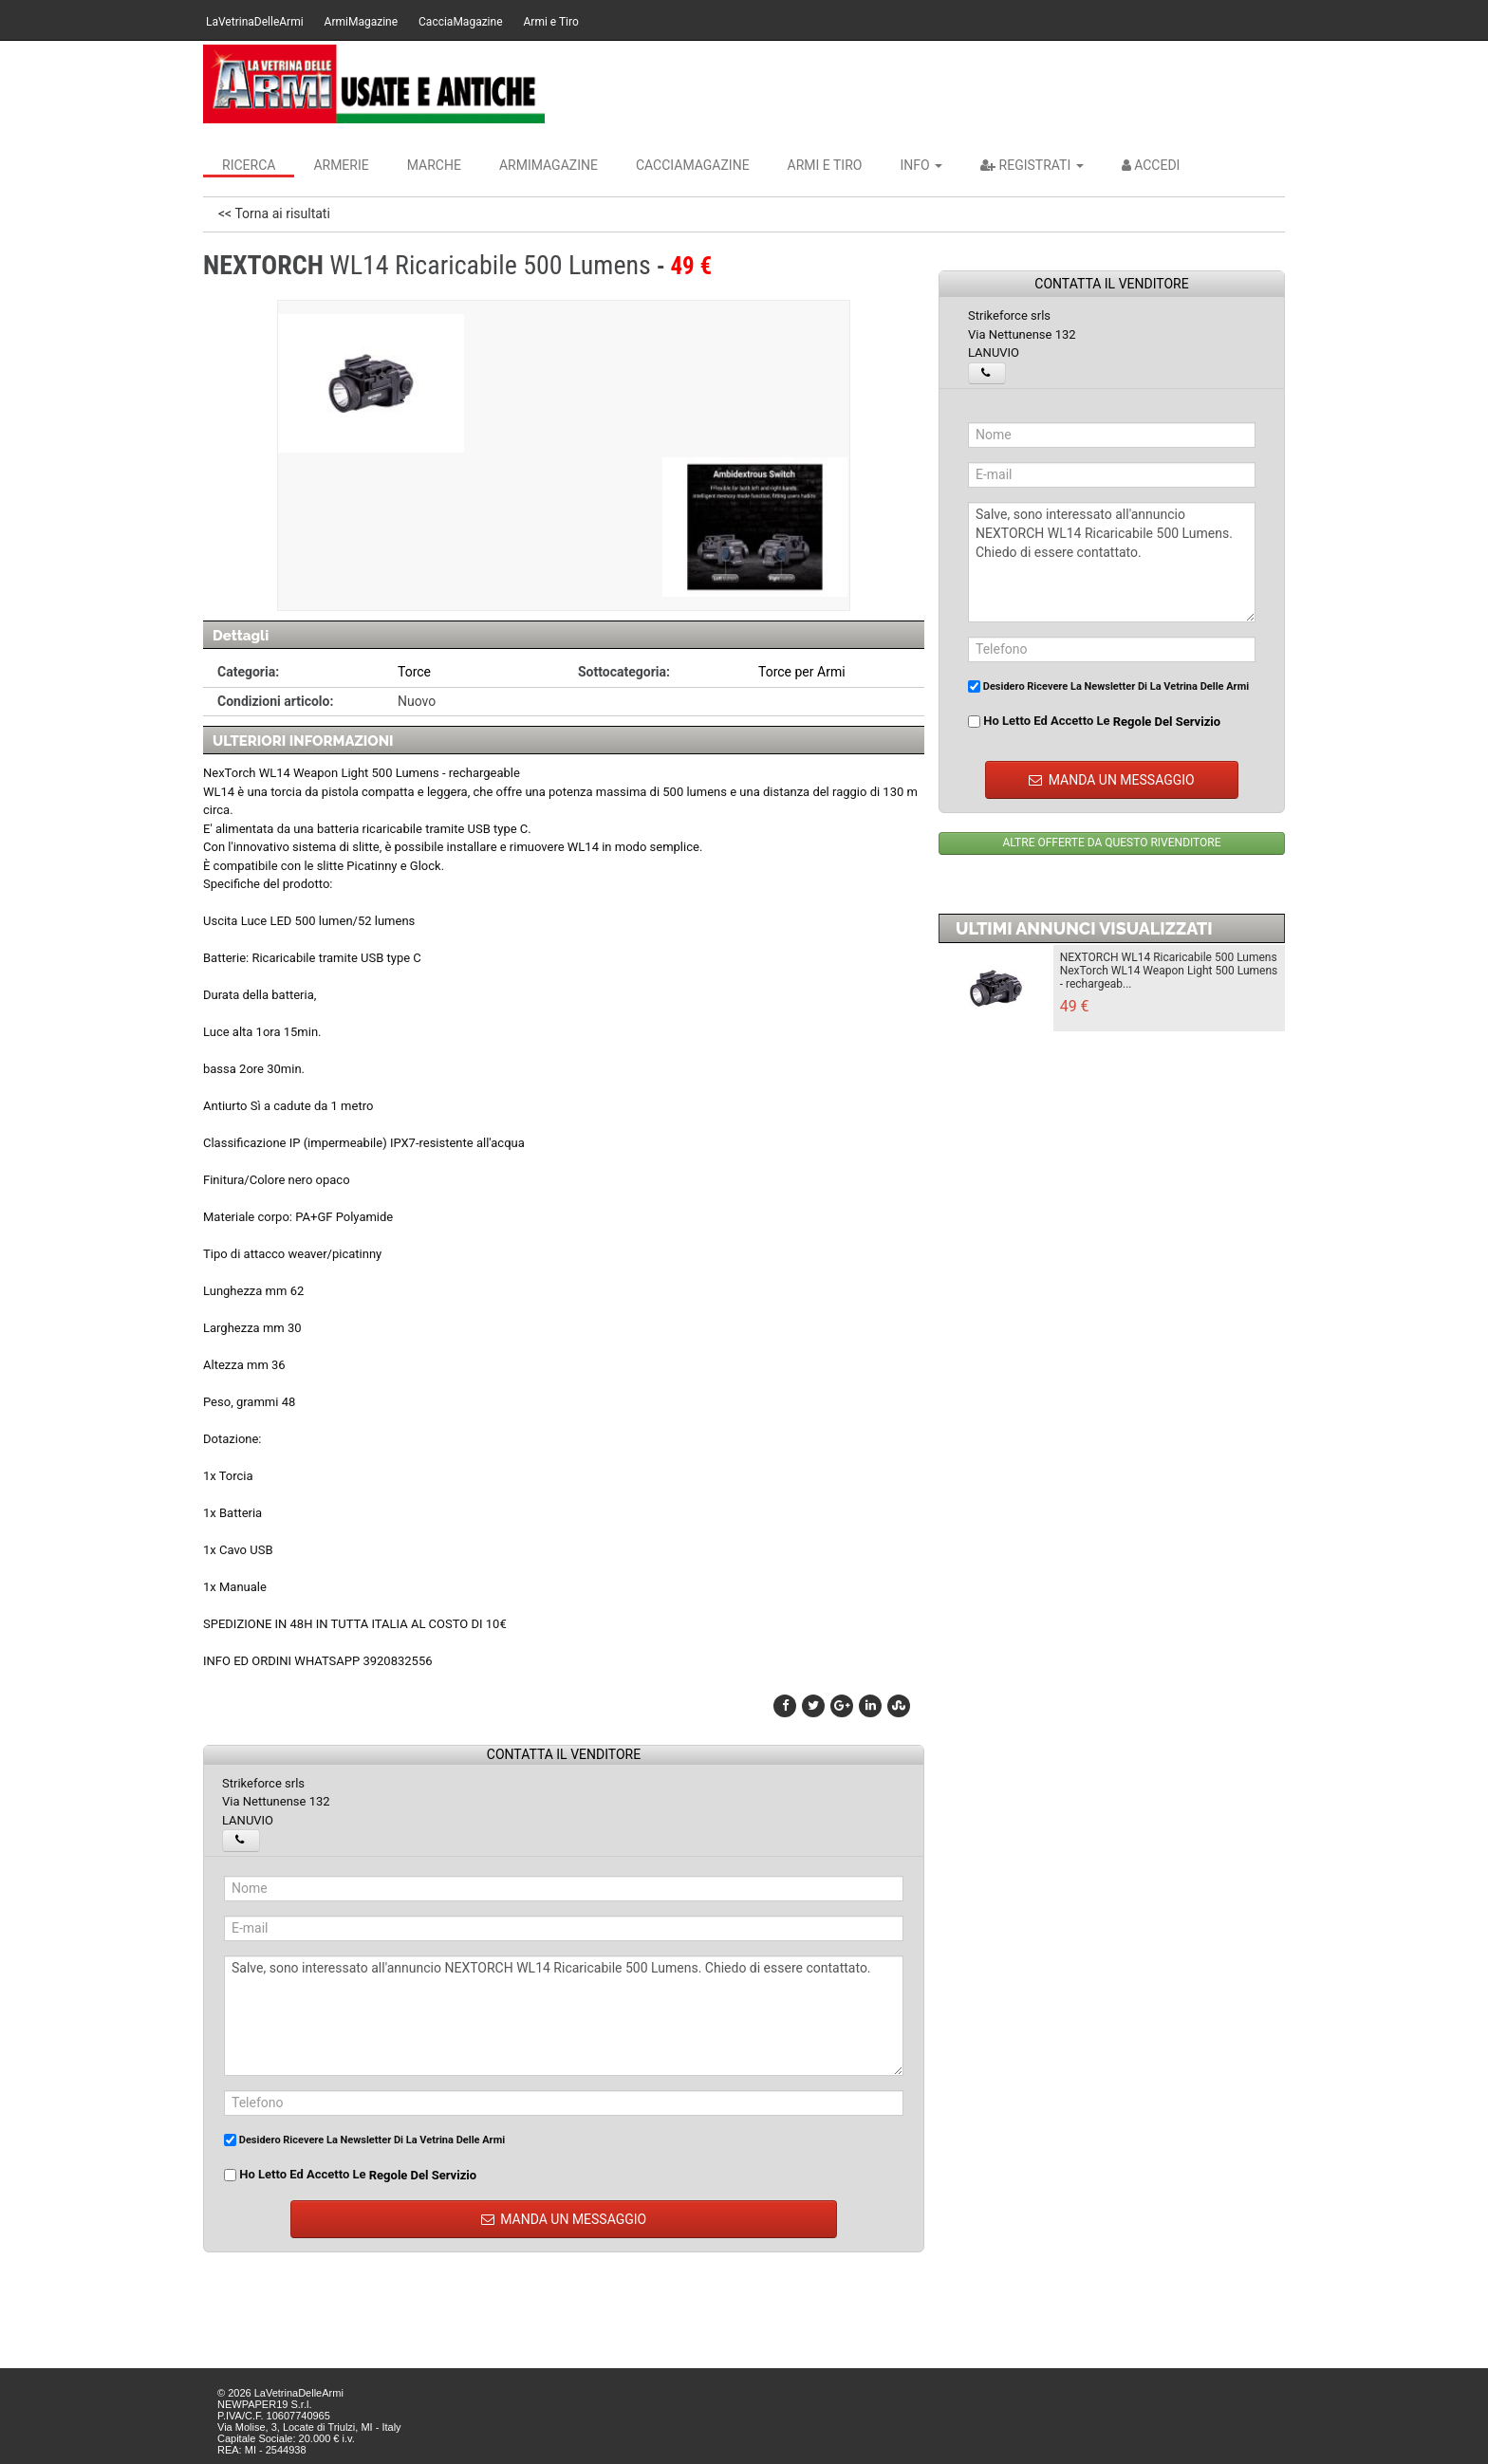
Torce (414, 671)
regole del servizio (422, 2175)
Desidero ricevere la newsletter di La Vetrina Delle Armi (364, 2140)
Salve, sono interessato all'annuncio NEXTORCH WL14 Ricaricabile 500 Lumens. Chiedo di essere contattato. (563, 2015)
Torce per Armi (802, 671)
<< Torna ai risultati (274, 213)
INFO (921, 165)
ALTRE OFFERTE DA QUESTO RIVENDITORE (1111, 842)
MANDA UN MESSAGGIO (564, 2219)
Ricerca (248, 165)
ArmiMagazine (361, 21)
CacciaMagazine (460, 21)
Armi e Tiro (551, 21)
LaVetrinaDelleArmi (255, 21)
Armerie (340, 165)
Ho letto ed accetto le (350, 2174)
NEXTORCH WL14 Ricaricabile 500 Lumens (1168, 957)
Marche (434, 165)
